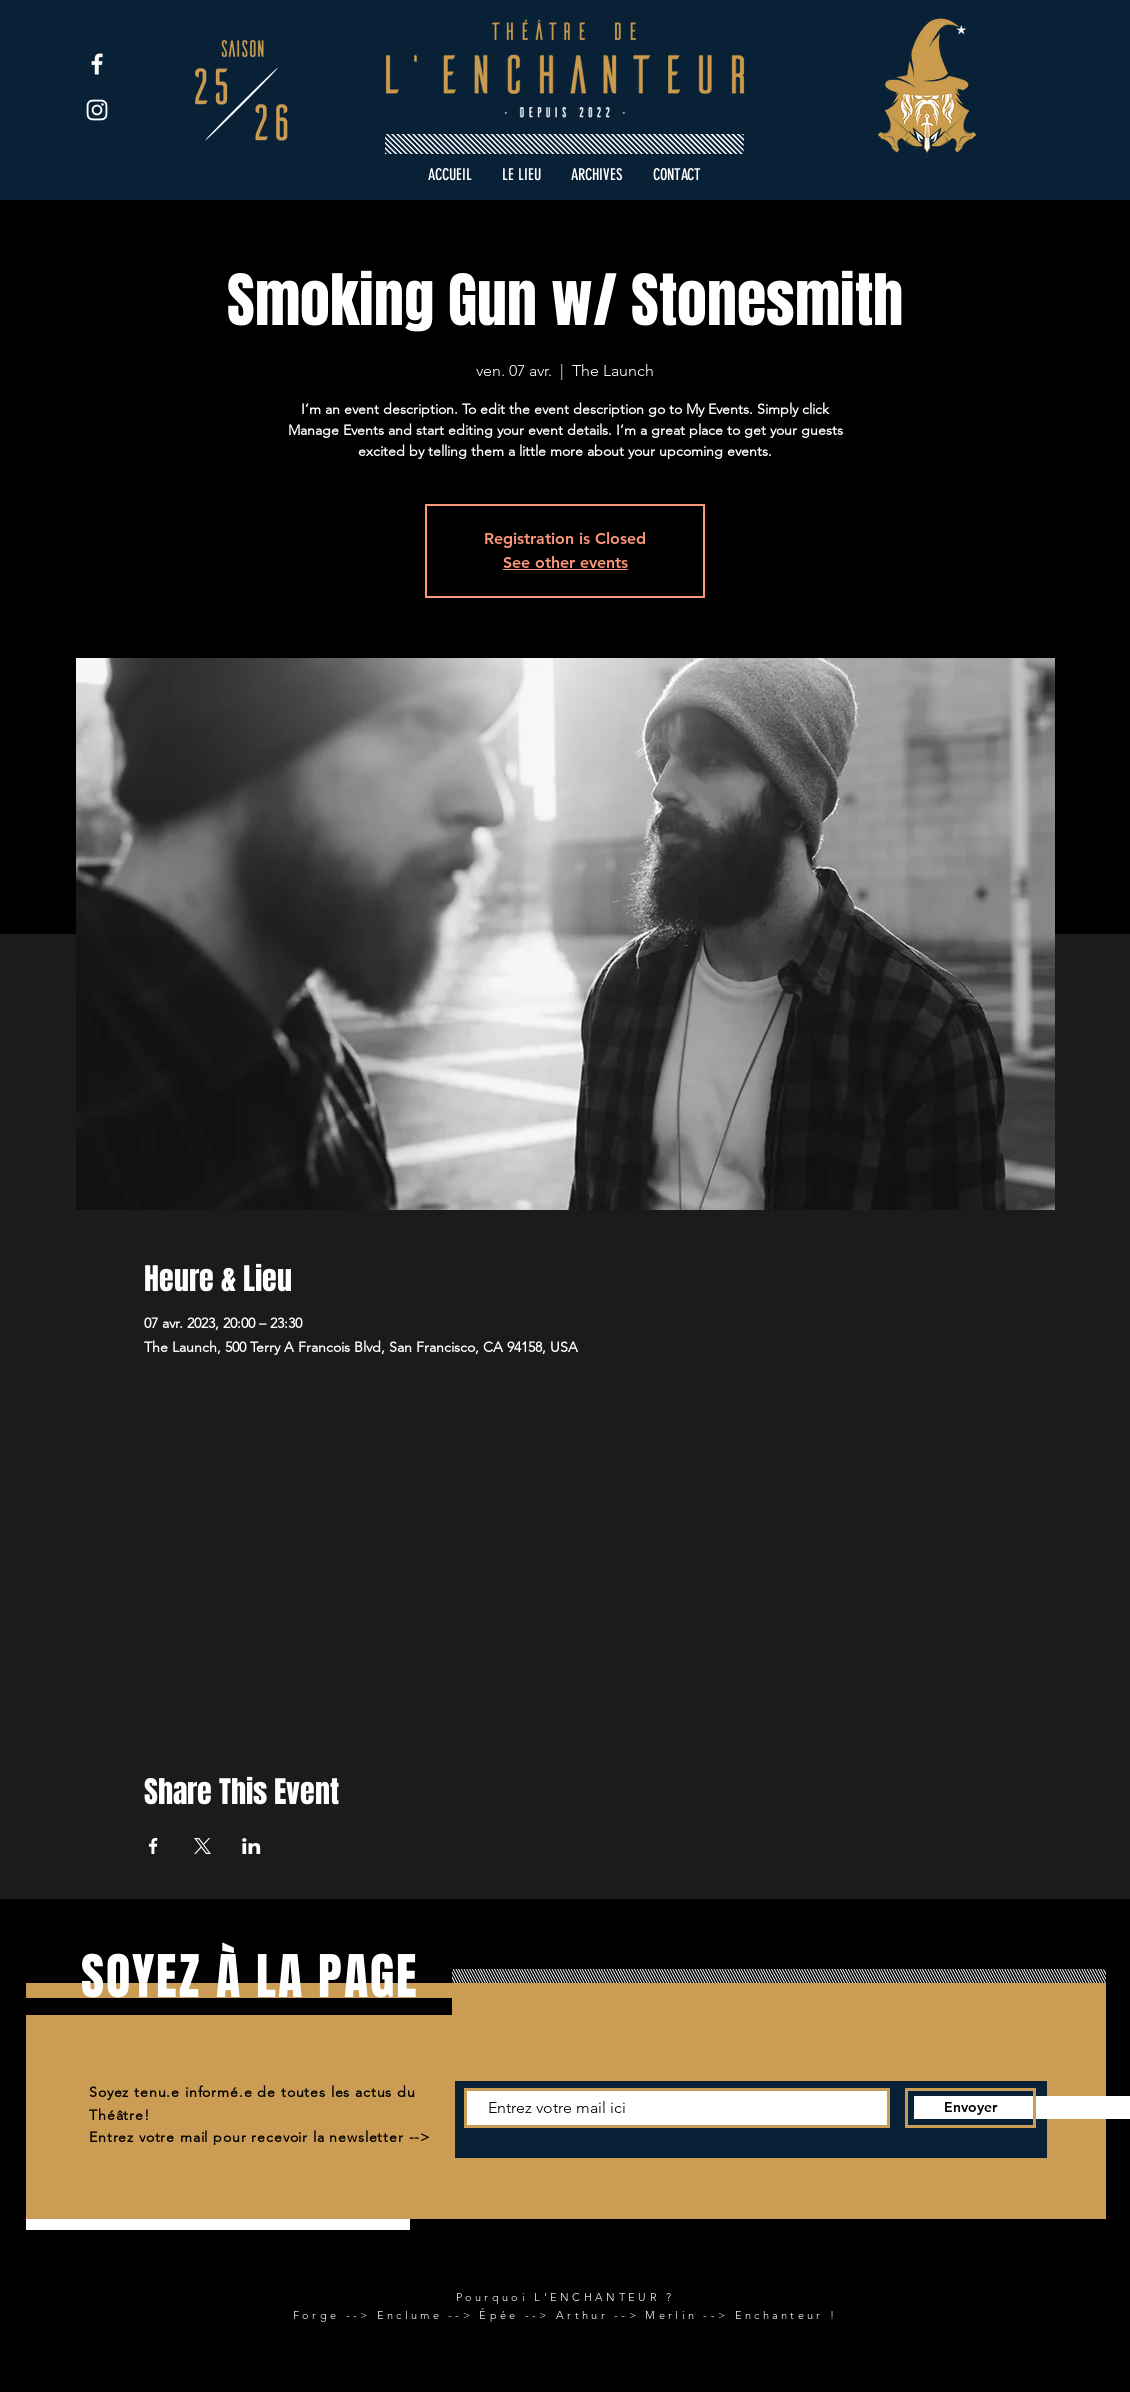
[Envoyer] (970, 2108)
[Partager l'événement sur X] (202, 1846)
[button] (597, 175)
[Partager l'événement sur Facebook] (153, 1846)
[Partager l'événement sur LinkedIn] (251, 1846)
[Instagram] (97, 110)
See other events (565, 562)
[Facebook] (97, 64)
